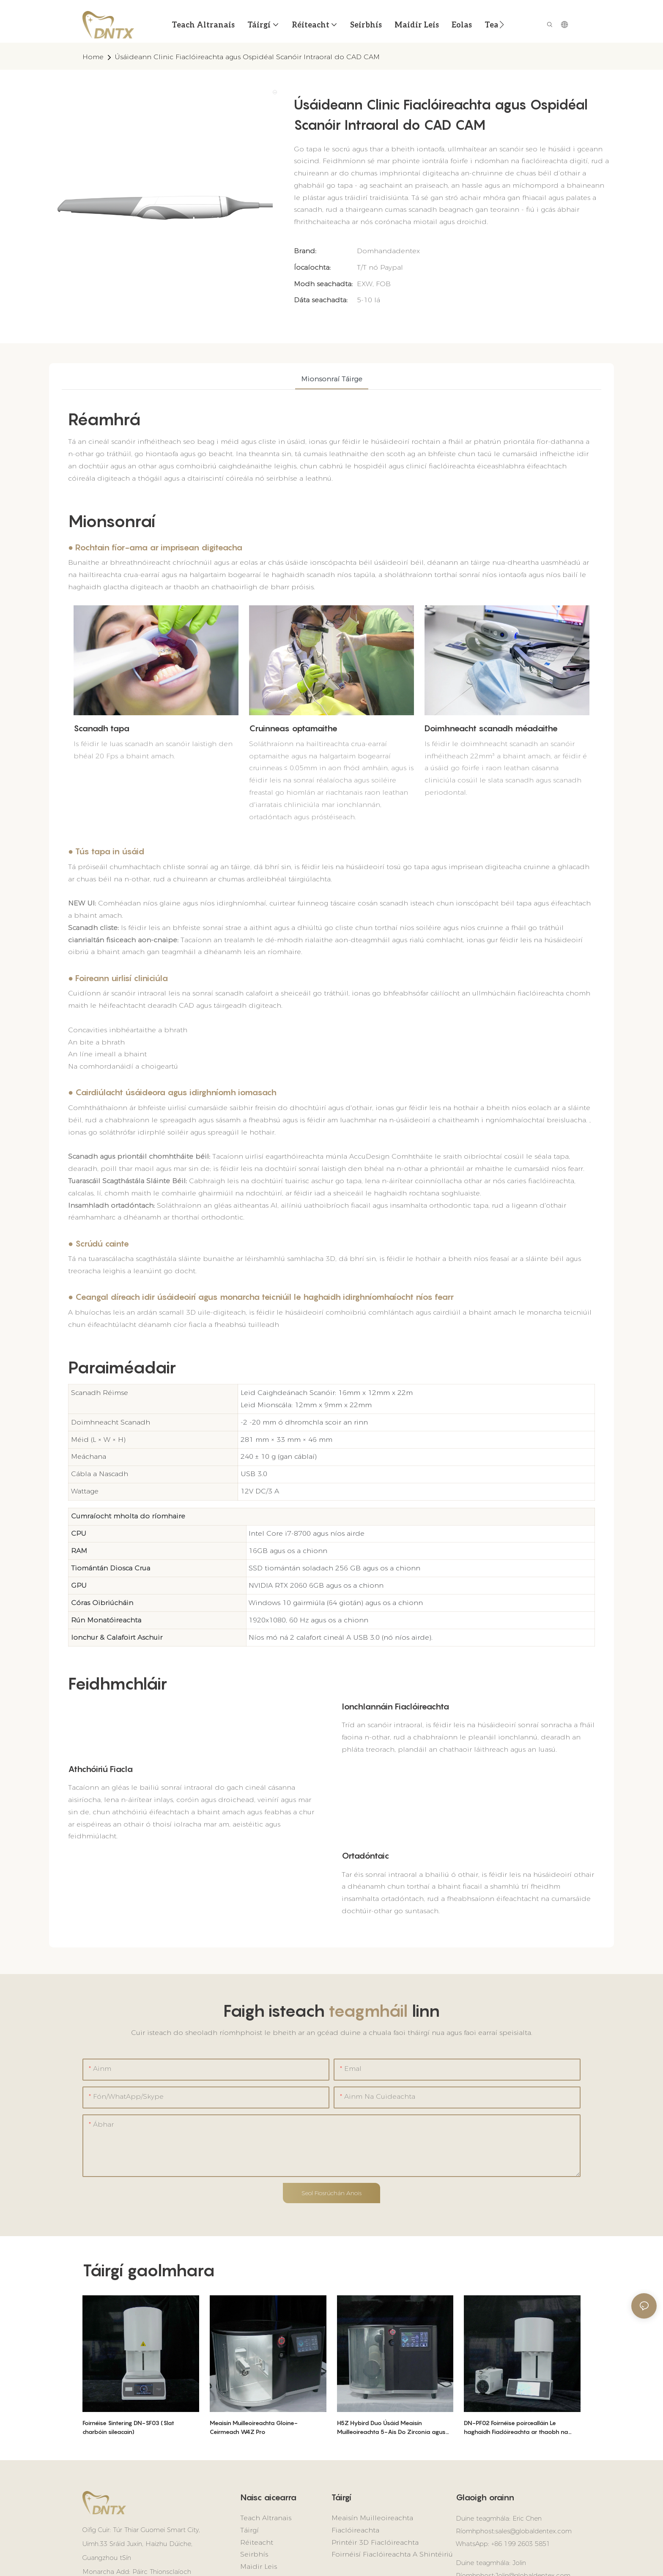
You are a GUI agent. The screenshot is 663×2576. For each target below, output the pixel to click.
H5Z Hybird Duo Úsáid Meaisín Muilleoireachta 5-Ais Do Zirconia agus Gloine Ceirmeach (391, 2427)
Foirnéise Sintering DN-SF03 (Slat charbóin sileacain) (128, 2427)
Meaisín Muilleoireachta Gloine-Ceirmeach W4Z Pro (254, 2427)
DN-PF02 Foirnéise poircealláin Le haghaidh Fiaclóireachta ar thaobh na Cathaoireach (516, 2427)
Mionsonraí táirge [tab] (331, 379)
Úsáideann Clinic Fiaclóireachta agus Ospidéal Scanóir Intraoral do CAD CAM (247, 57)
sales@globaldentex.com (533, 2531)
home (93, 57)
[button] (501, 24)
